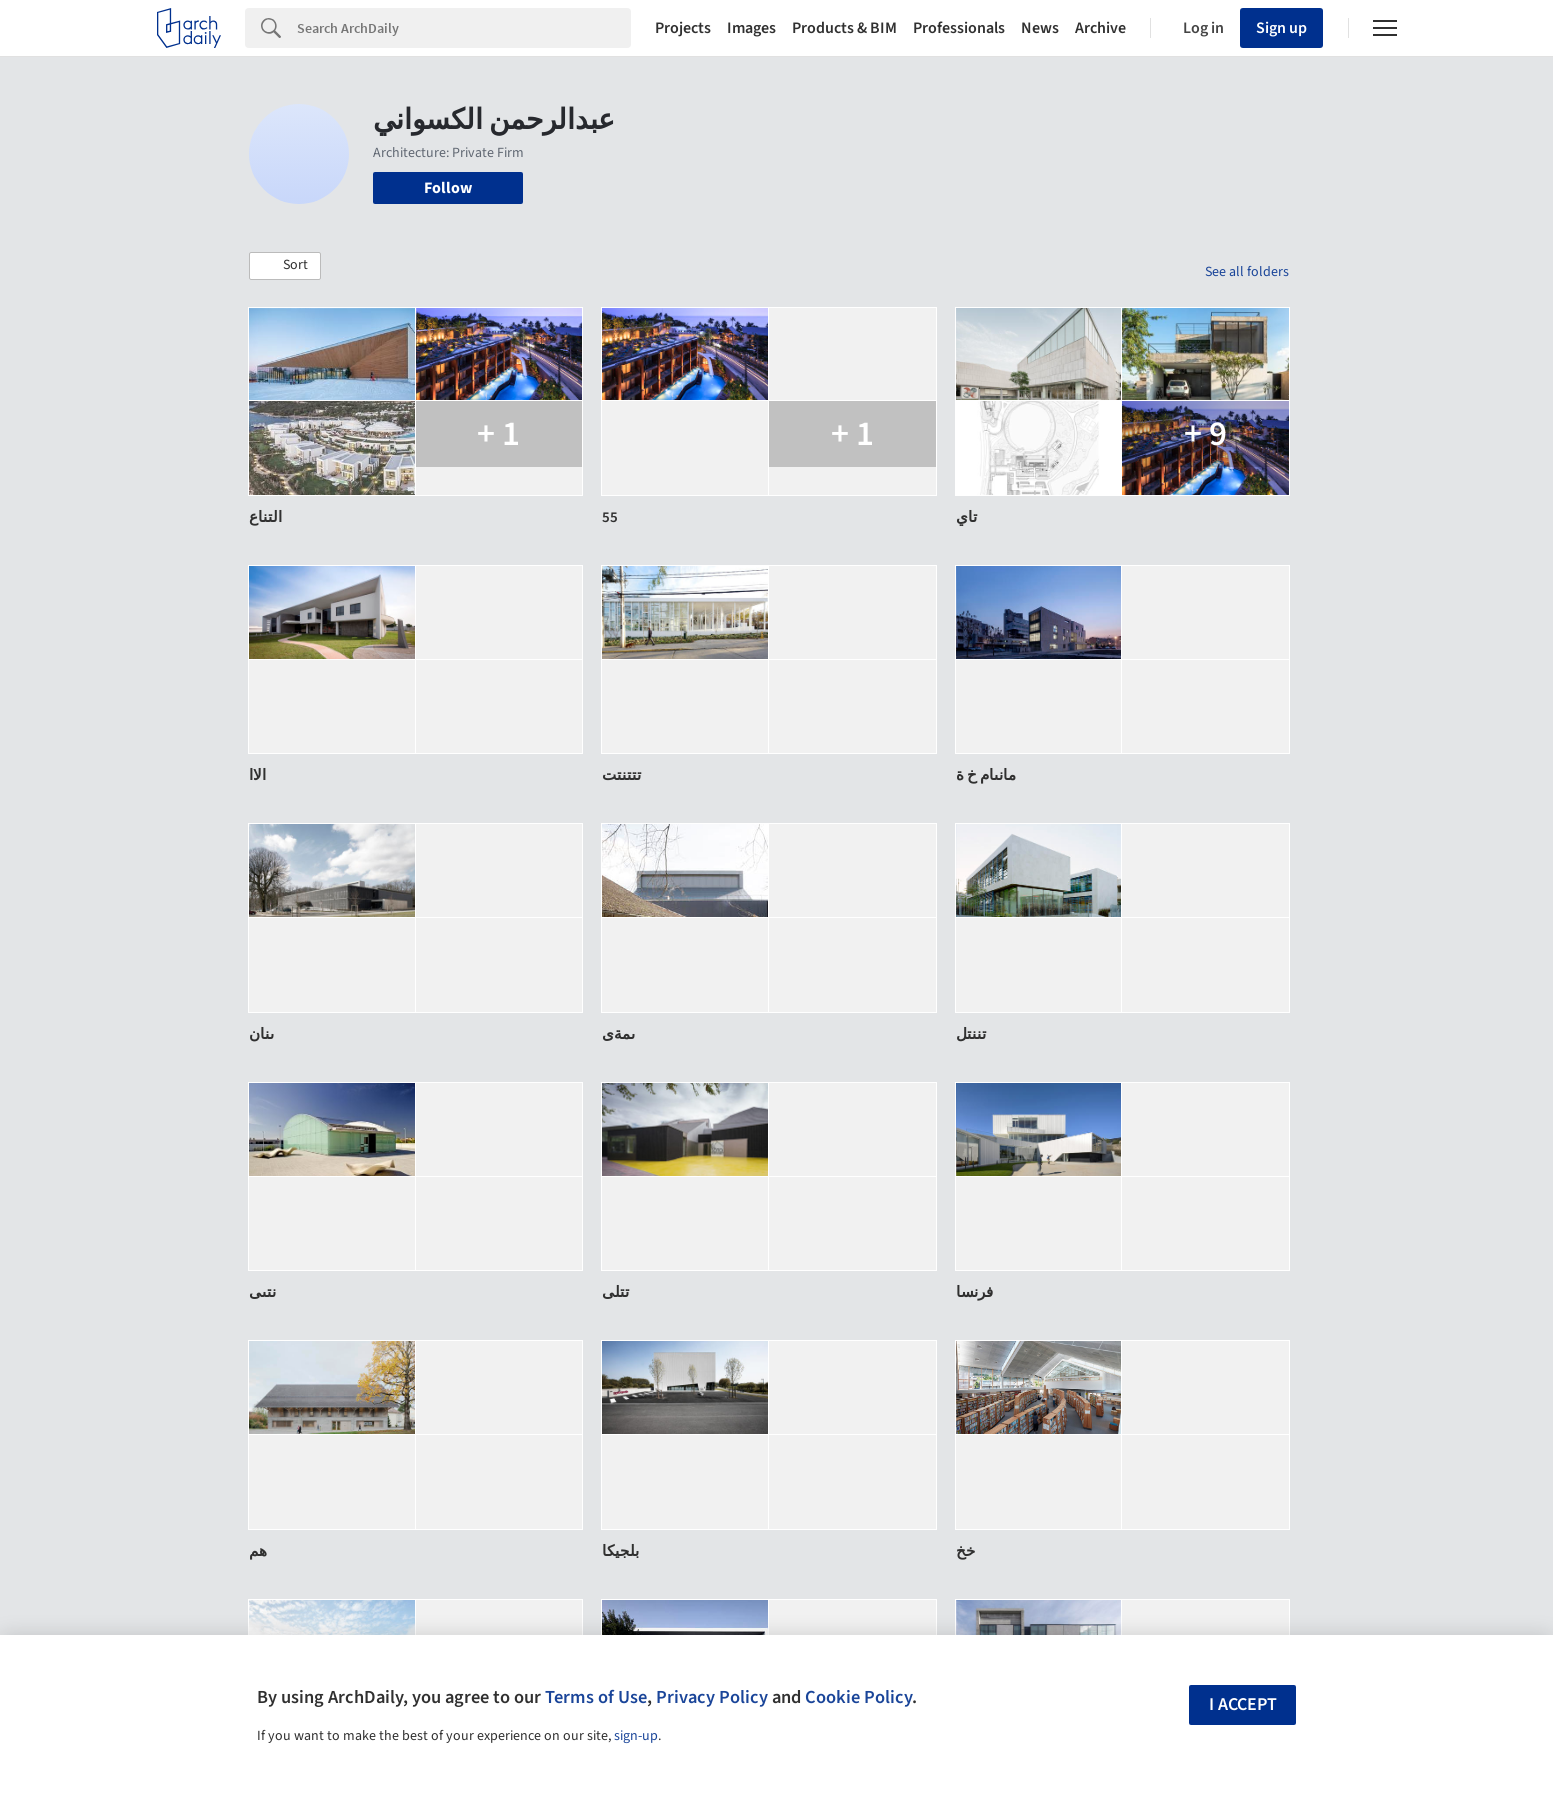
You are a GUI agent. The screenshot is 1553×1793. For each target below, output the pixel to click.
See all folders (1247, 272)
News (1040, 28)
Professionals (959, 28)
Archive (1100, 28)
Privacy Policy (712, 1697)
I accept (1243, 1704)
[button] (285, 266)
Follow (448, 188)
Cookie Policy (858, 1697)
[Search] (464, 28)
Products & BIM (844, 28)
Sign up (1281, 28)
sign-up (636, 1736)
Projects (683, 28)
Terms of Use (596, 1697)
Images (751, 28)
